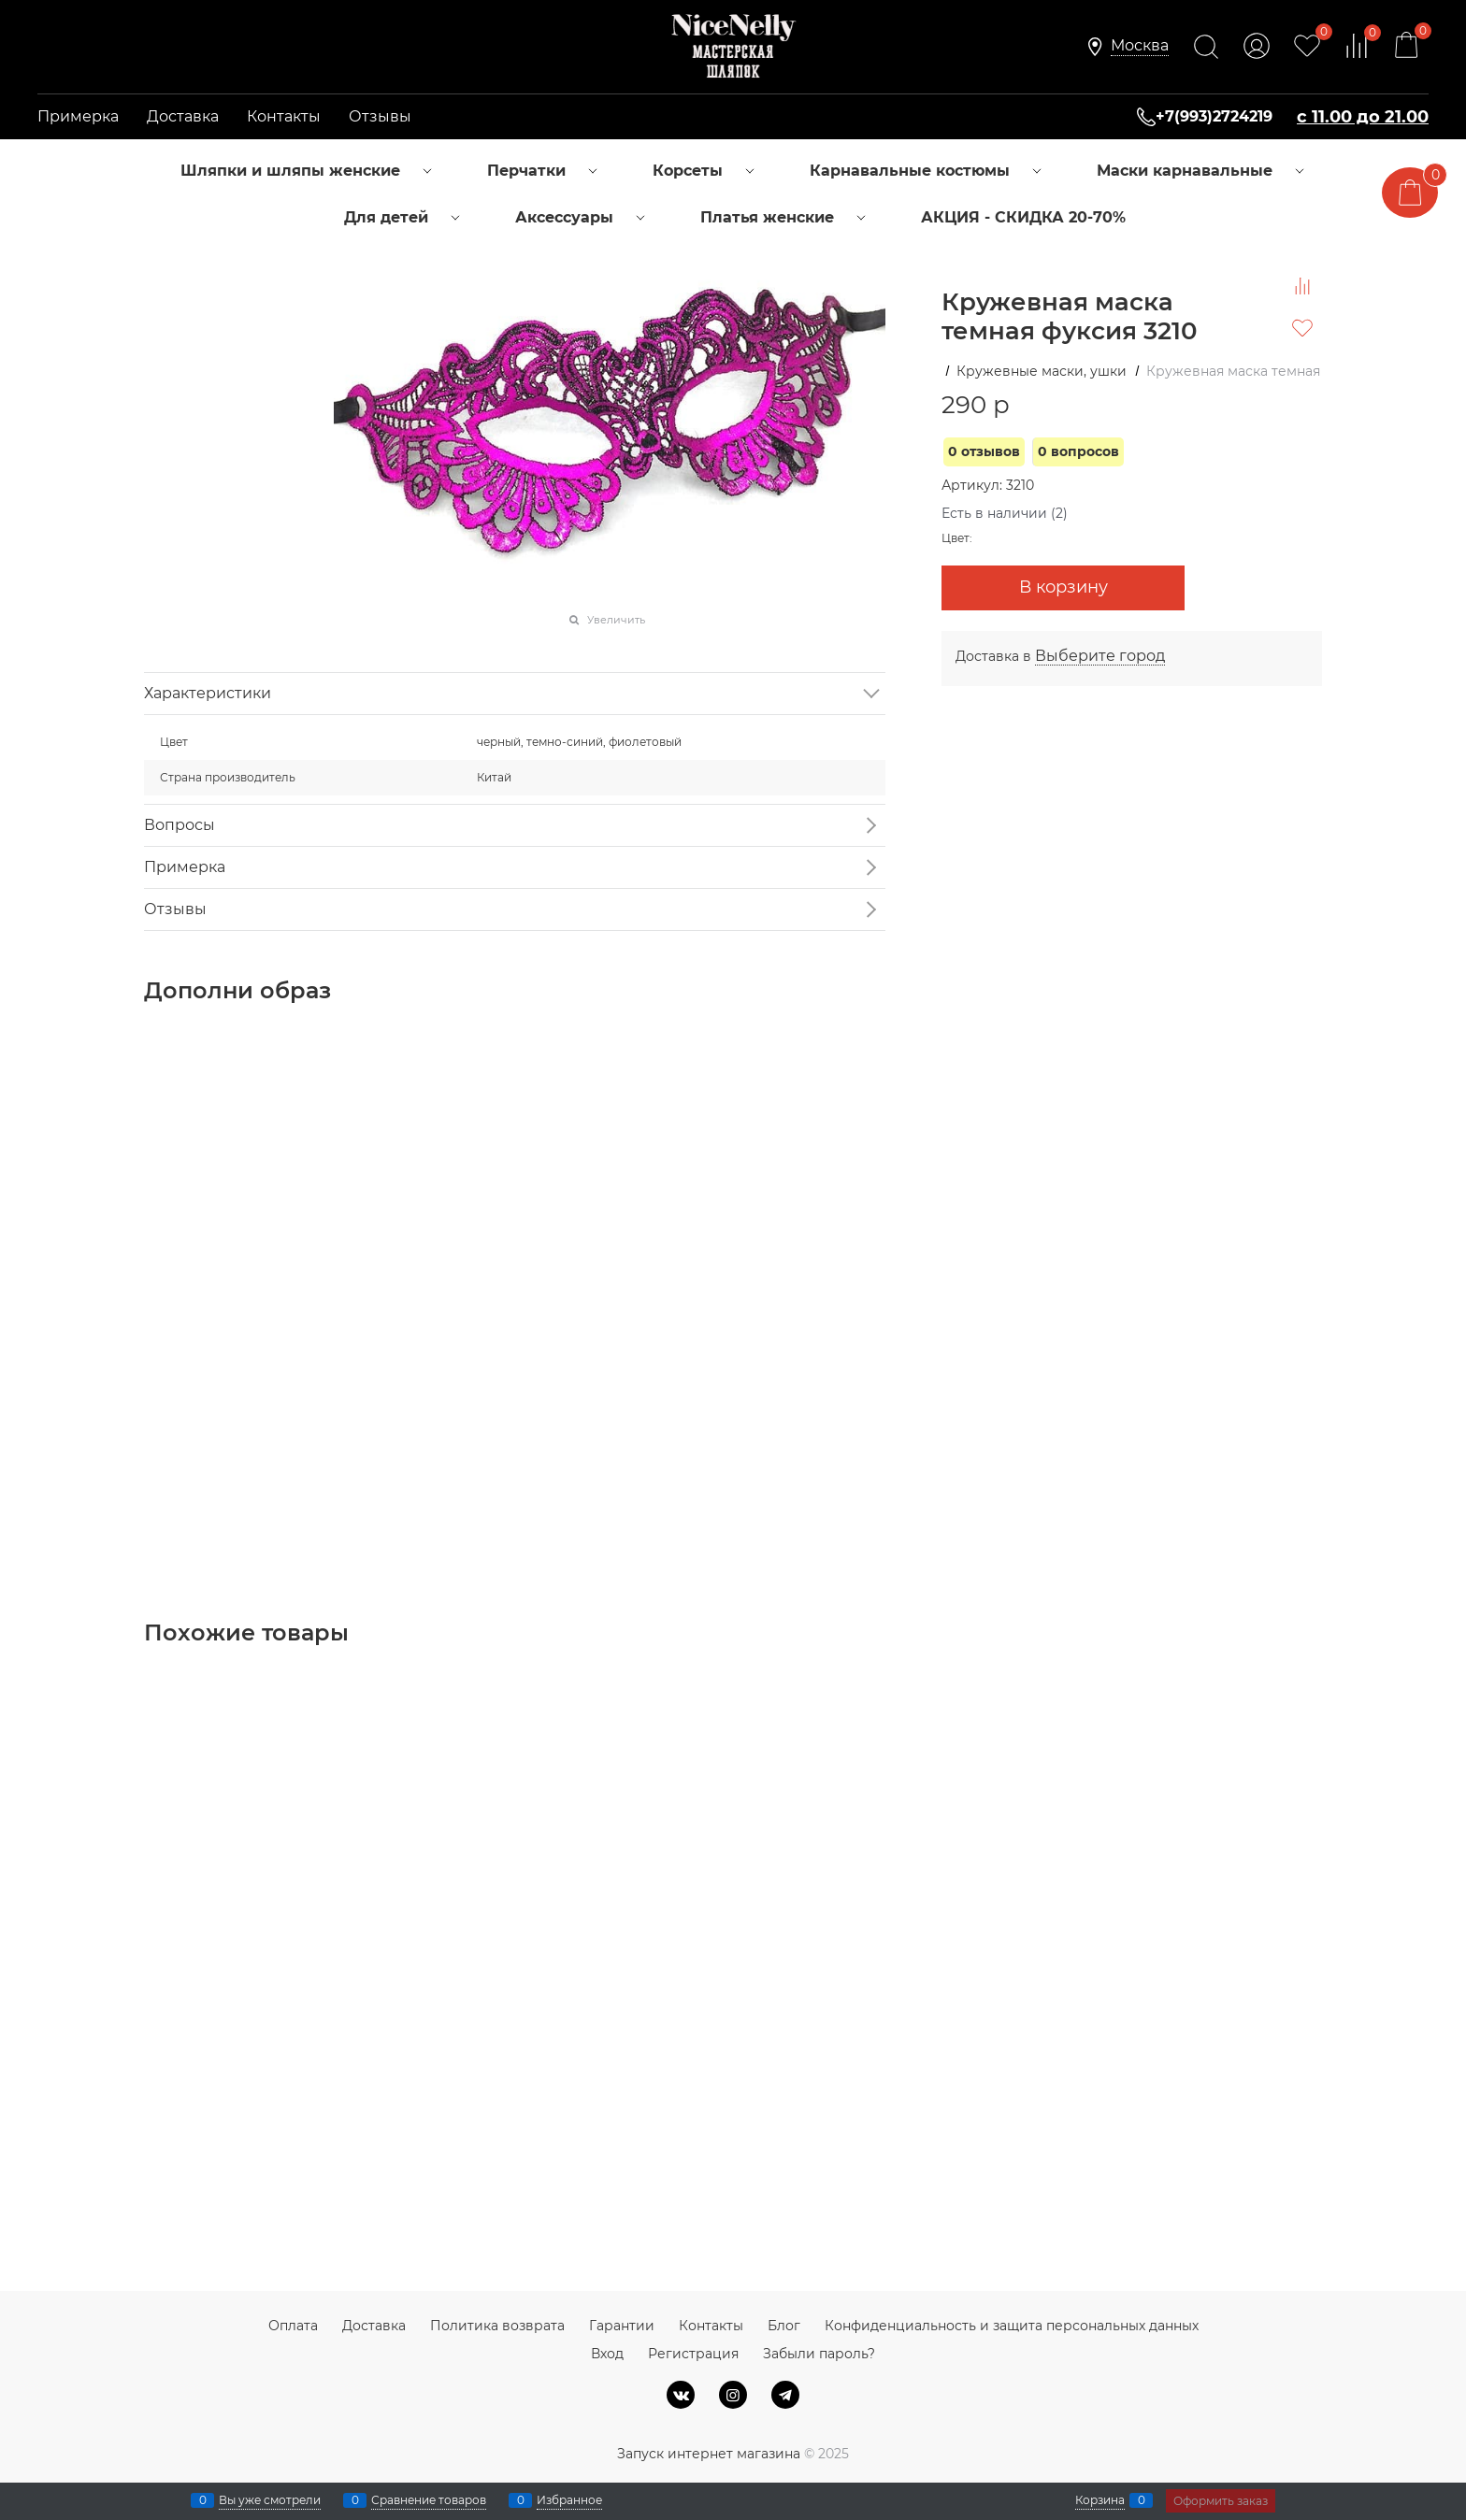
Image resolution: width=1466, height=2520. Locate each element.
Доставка (183, 116)
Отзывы (380, 116)
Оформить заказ (1220, 2501)
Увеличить (616, 619)
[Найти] (1206, 47)
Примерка (78, 116)
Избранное (569, 2500)
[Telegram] (785, 2395)
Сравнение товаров (428, 2500)
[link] (1140, 46)
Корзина (1100, 2500)
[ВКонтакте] (681, 2395)
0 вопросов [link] (1078, 451)
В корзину (1063, 587)
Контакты (284, 116)
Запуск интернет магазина (708, 2453)
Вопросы (179, 825)
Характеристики (207, 693)
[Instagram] (733, 2395)
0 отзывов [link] (984, 451)
